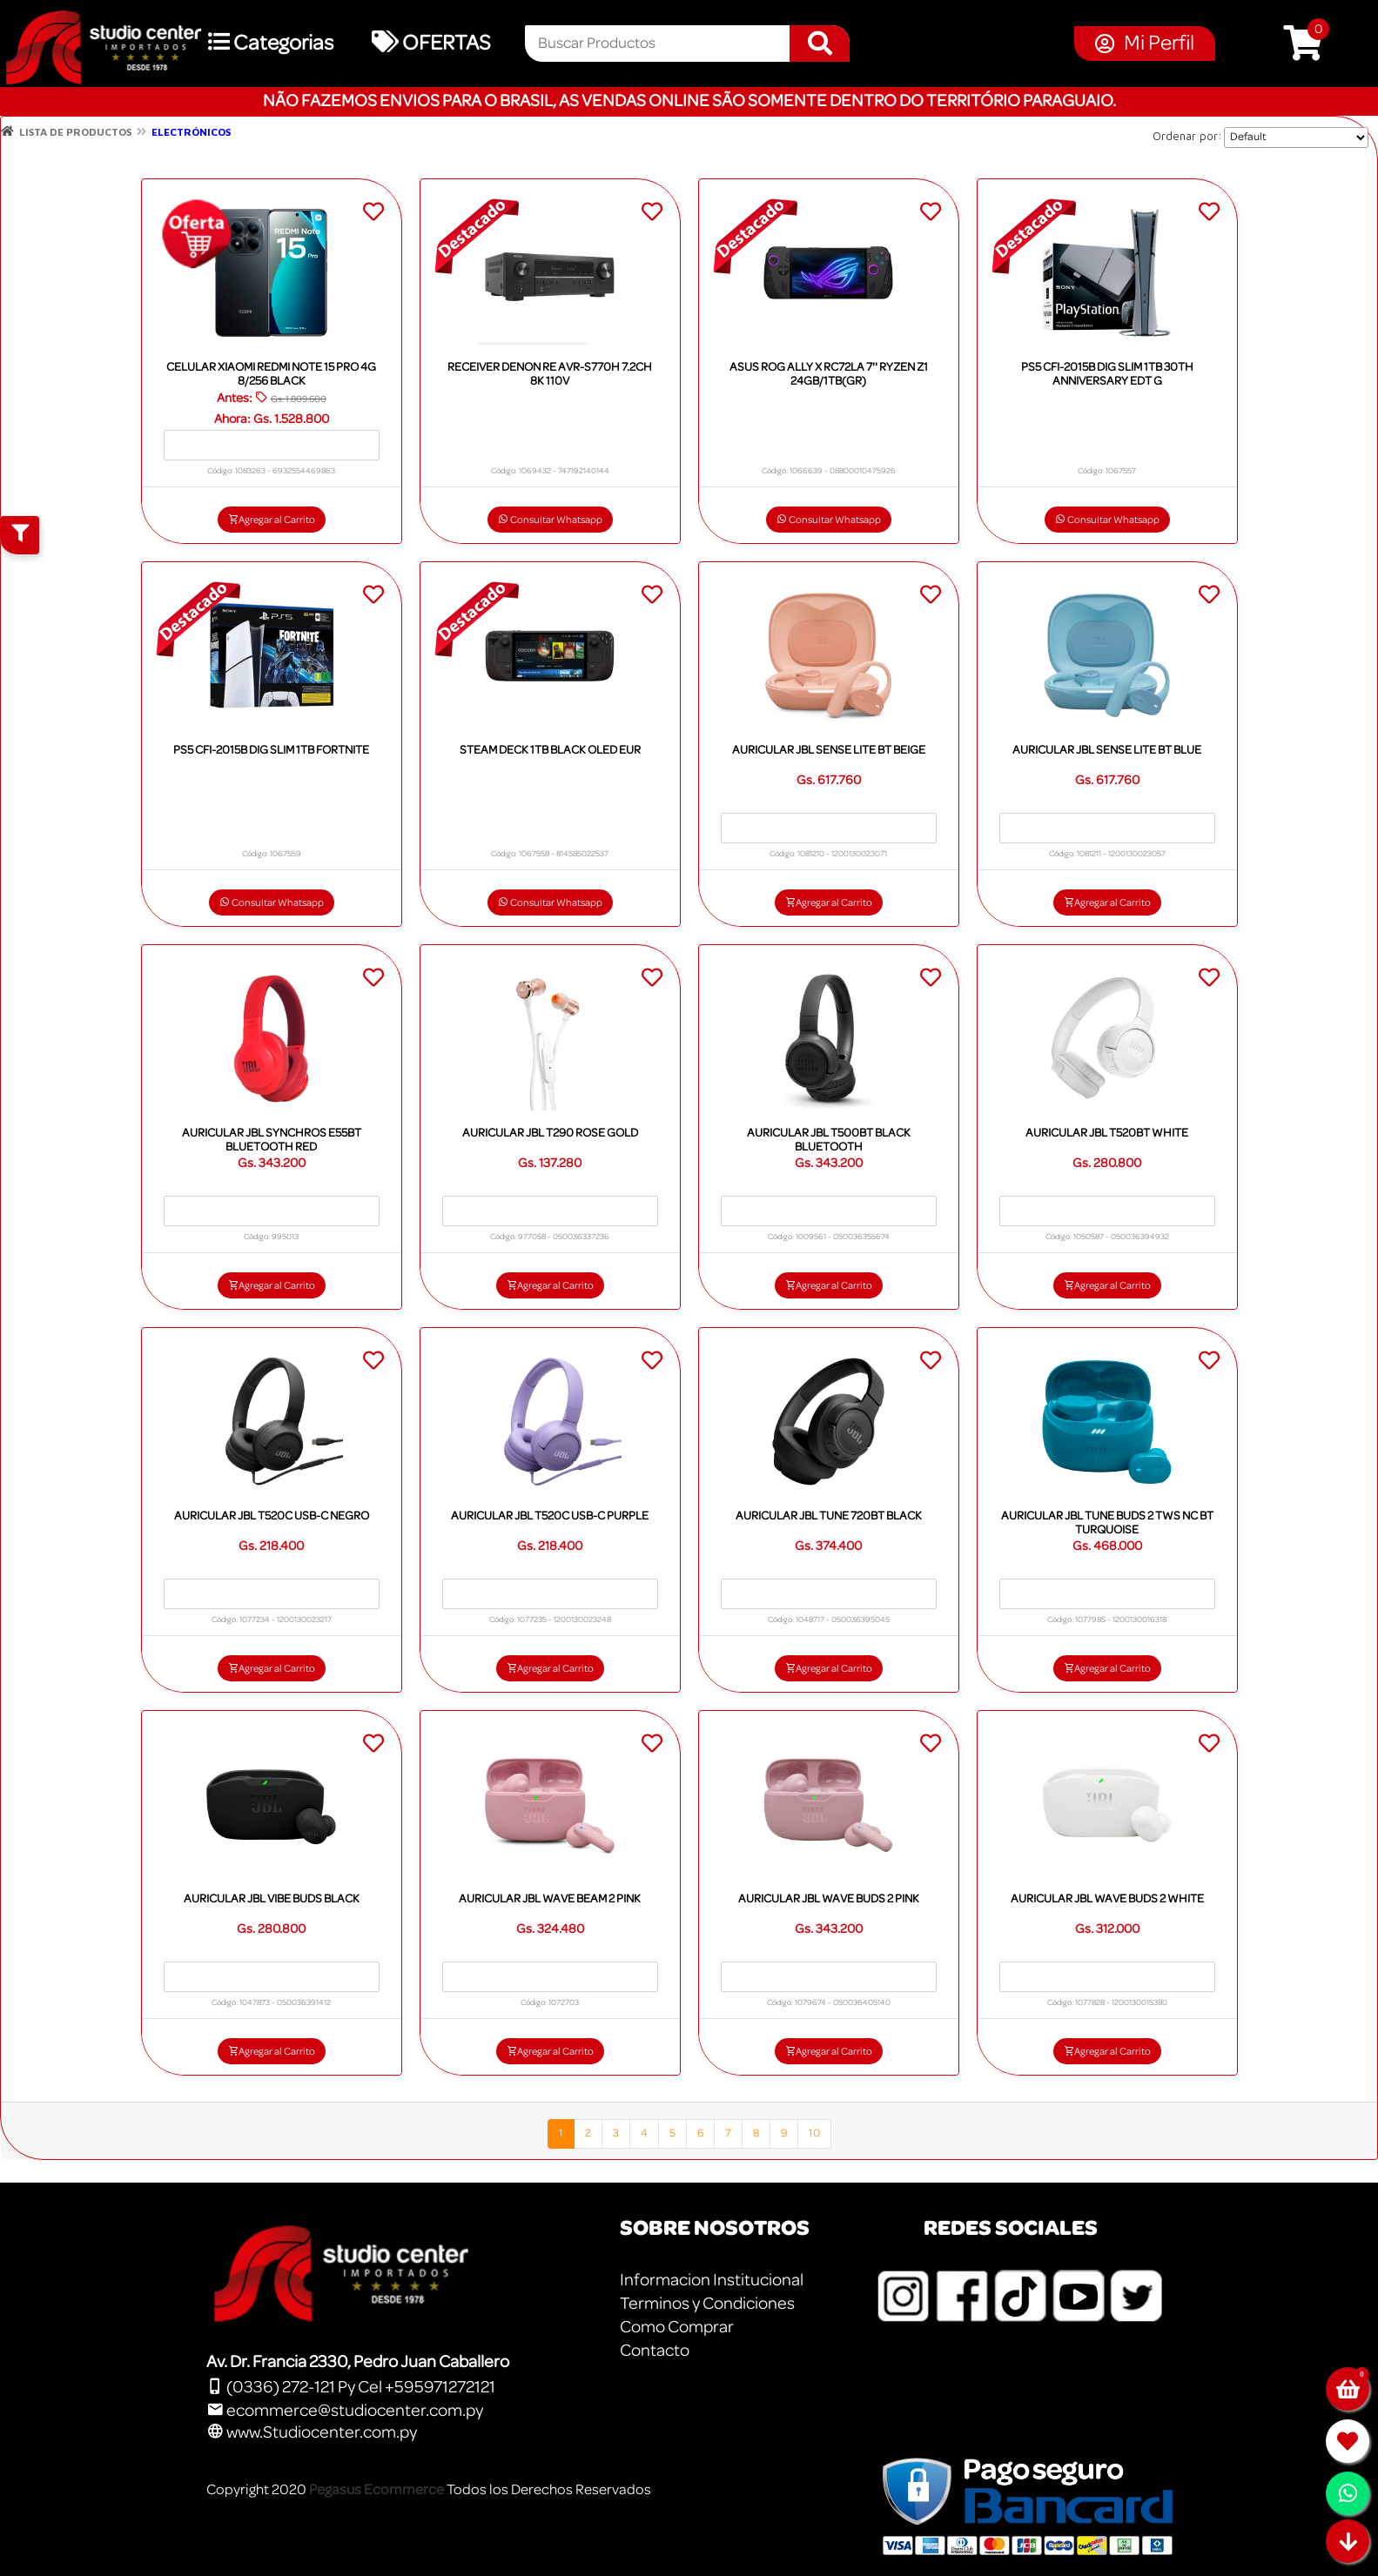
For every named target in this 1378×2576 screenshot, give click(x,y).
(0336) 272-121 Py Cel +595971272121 (350, 2387)
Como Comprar (677, 2327)
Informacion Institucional (711, 2280)
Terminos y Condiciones (707, 2303)
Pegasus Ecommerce (376, 2489)
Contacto (654, 2350)
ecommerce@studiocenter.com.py (344, 2410)
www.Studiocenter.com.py (311, 2432)
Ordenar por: (1187, 136)
